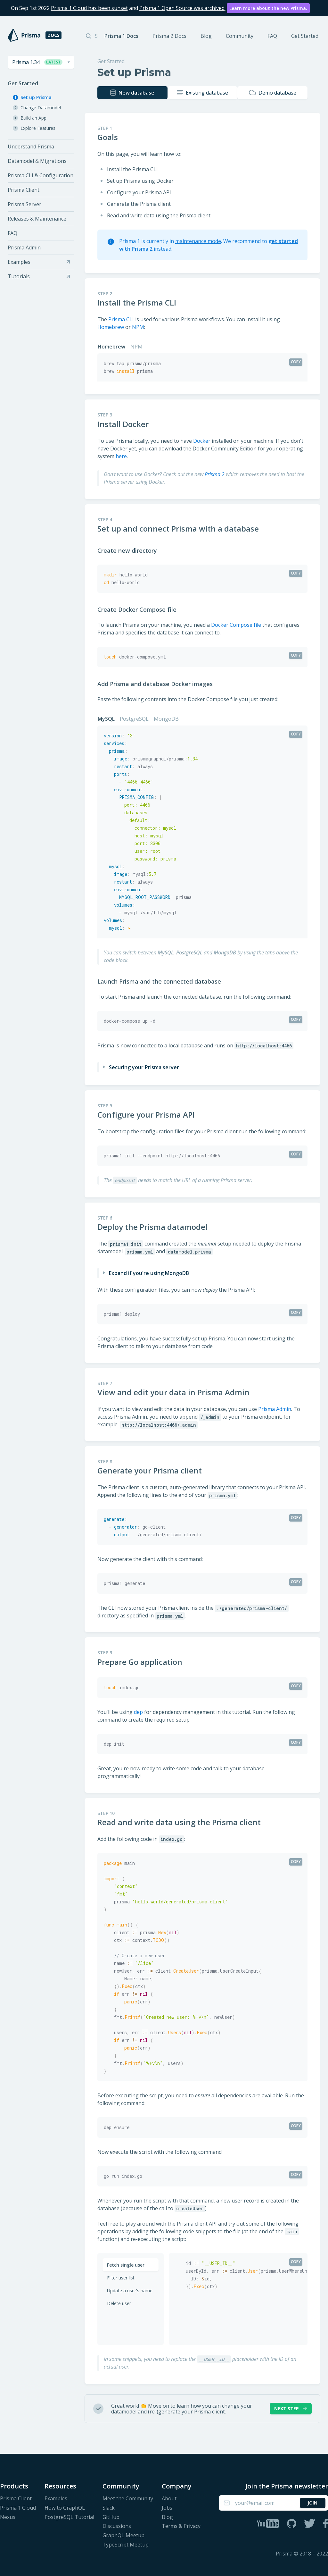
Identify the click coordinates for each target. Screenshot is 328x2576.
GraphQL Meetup (123, 2534)
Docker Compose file (236, 623)
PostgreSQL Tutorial (69, 2516)
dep (138, 1711)
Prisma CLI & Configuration (40, 175)
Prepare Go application (144, 1661)
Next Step (290, 2407)
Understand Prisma (31, 146)
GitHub (110, 2516)
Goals (112, 136)
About (169, 2497)
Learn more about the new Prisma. (268, 8)
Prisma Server (24, 204)
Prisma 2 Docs (169, 35)
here (121, 455)
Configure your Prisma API (150, 1113)
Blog (206, 35)
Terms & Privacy (181, 2525)
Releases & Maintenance (37, 218)
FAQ (272, 35)
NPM (138, 326)
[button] (41, 62)
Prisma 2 (215, 473)
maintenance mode (198, 240)
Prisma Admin (24, 247)
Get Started (304, 35)
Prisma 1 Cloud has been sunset (89, 8)
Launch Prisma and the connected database (163, 980)
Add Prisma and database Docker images (159, 683)
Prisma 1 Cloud (18, 2507)
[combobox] (41, 62)
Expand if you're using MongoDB (149, 1272)
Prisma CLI (121, 318)
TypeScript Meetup (125, 2543)
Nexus (7, 2516)
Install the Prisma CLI (141, 301)
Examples (56, 2497)
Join (312, 2502)
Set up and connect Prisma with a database (182, 527)
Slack (108, 2507)
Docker (201, 439)
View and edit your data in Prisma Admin (177, 1391)
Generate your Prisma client (153, 1469)
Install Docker (127, 423)
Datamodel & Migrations (37, 161)
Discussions (116, 2525)
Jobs (167, 2507)
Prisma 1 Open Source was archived (182, 8)
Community (239, 35)
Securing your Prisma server (144, 1066)
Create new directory (131, 549)
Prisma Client (23, 190)
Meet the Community (127, 2497)
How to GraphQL (65, 2507)
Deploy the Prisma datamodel (156, 1226)
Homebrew (110, 326)
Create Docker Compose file (141, 608)
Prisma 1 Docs (121, 35)
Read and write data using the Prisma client (183, 1821)
